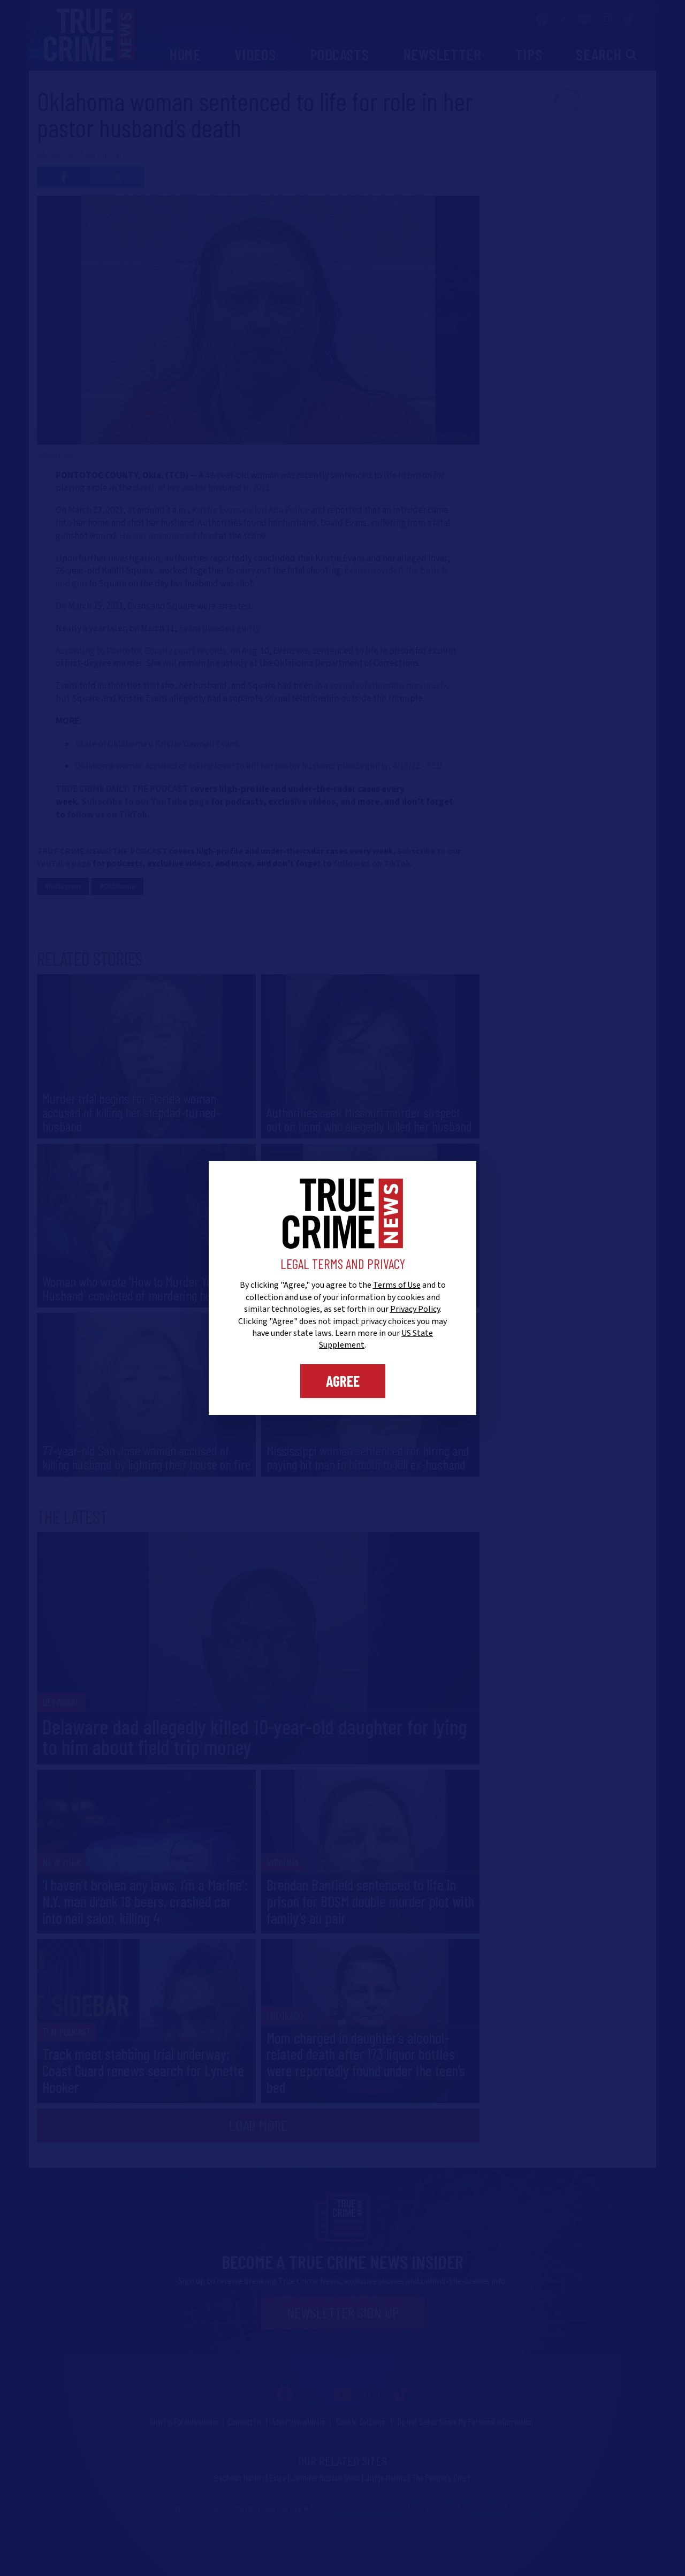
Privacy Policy (415, 1309)
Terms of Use (397, 1285)
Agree (343, 1381)
